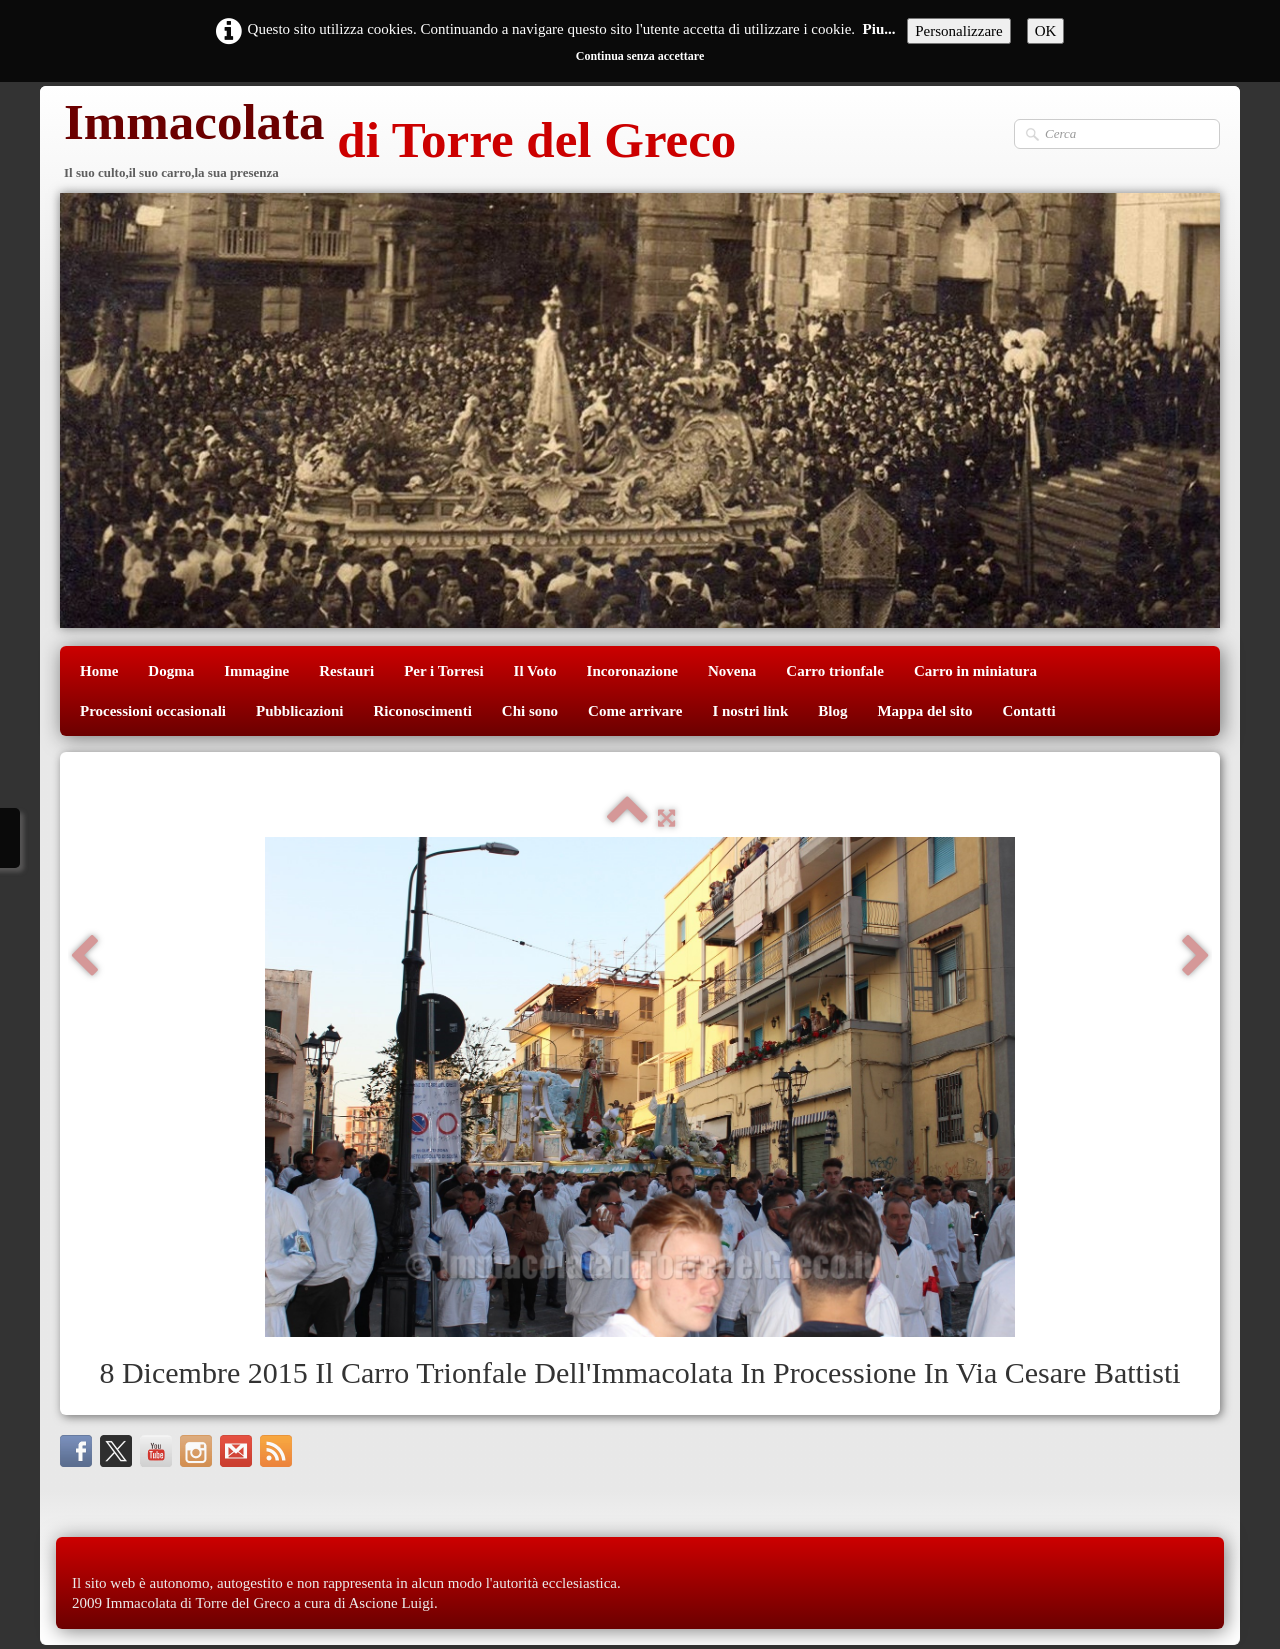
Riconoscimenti (423, 711)
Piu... (879, 29)
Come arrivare (635, 711)
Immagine (256, 671)
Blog (832, 711)
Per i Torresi (443, 671)
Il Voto (535, 671)
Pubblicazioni (300, 711)
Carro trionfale (835, 671)
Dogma (171, 671)
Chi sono (530, 711)
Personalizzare (958, 31)
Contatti (1028, 711)
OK (1046, 31)
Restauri (346, 671)
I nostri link (750, 711)
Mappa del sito (924, 711)
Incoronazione (632, 671)
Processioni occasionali (153, 711)
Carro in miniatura (975, 671)
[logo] (398, 142)
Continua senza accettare (640, 56)
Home (99, 671)
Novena (732, 671)
